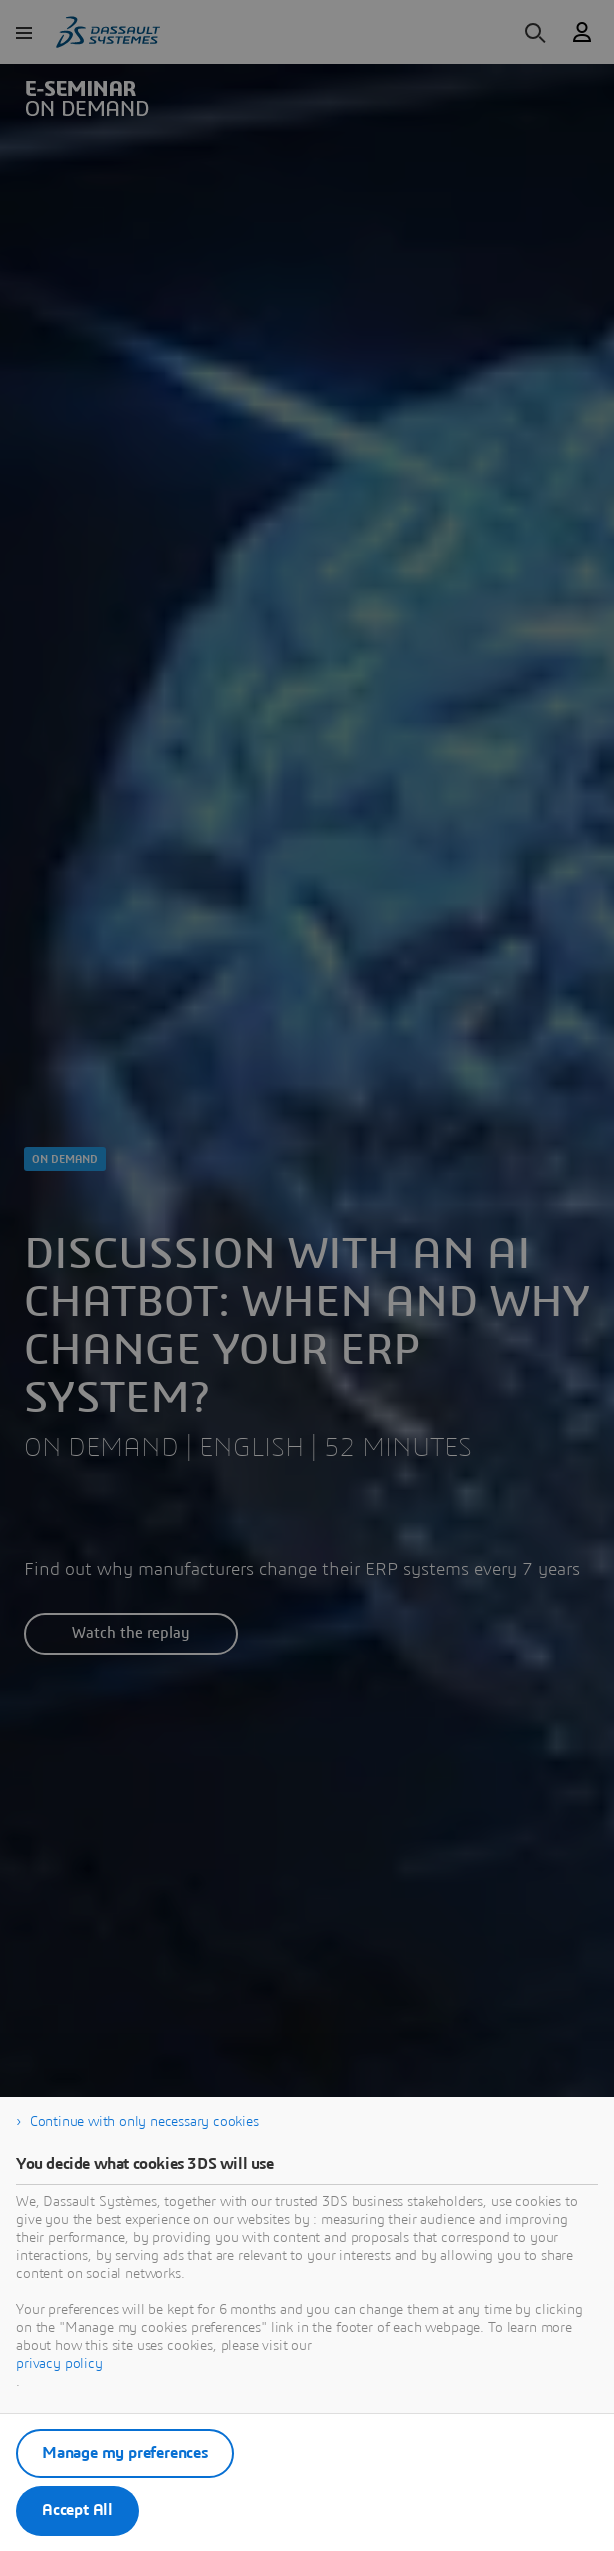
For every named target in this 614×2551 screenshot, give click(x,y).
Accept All (77, 2510)
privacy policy (59, 2364)
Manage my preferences (125, 2453)
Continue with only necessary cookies (144, 2122)
